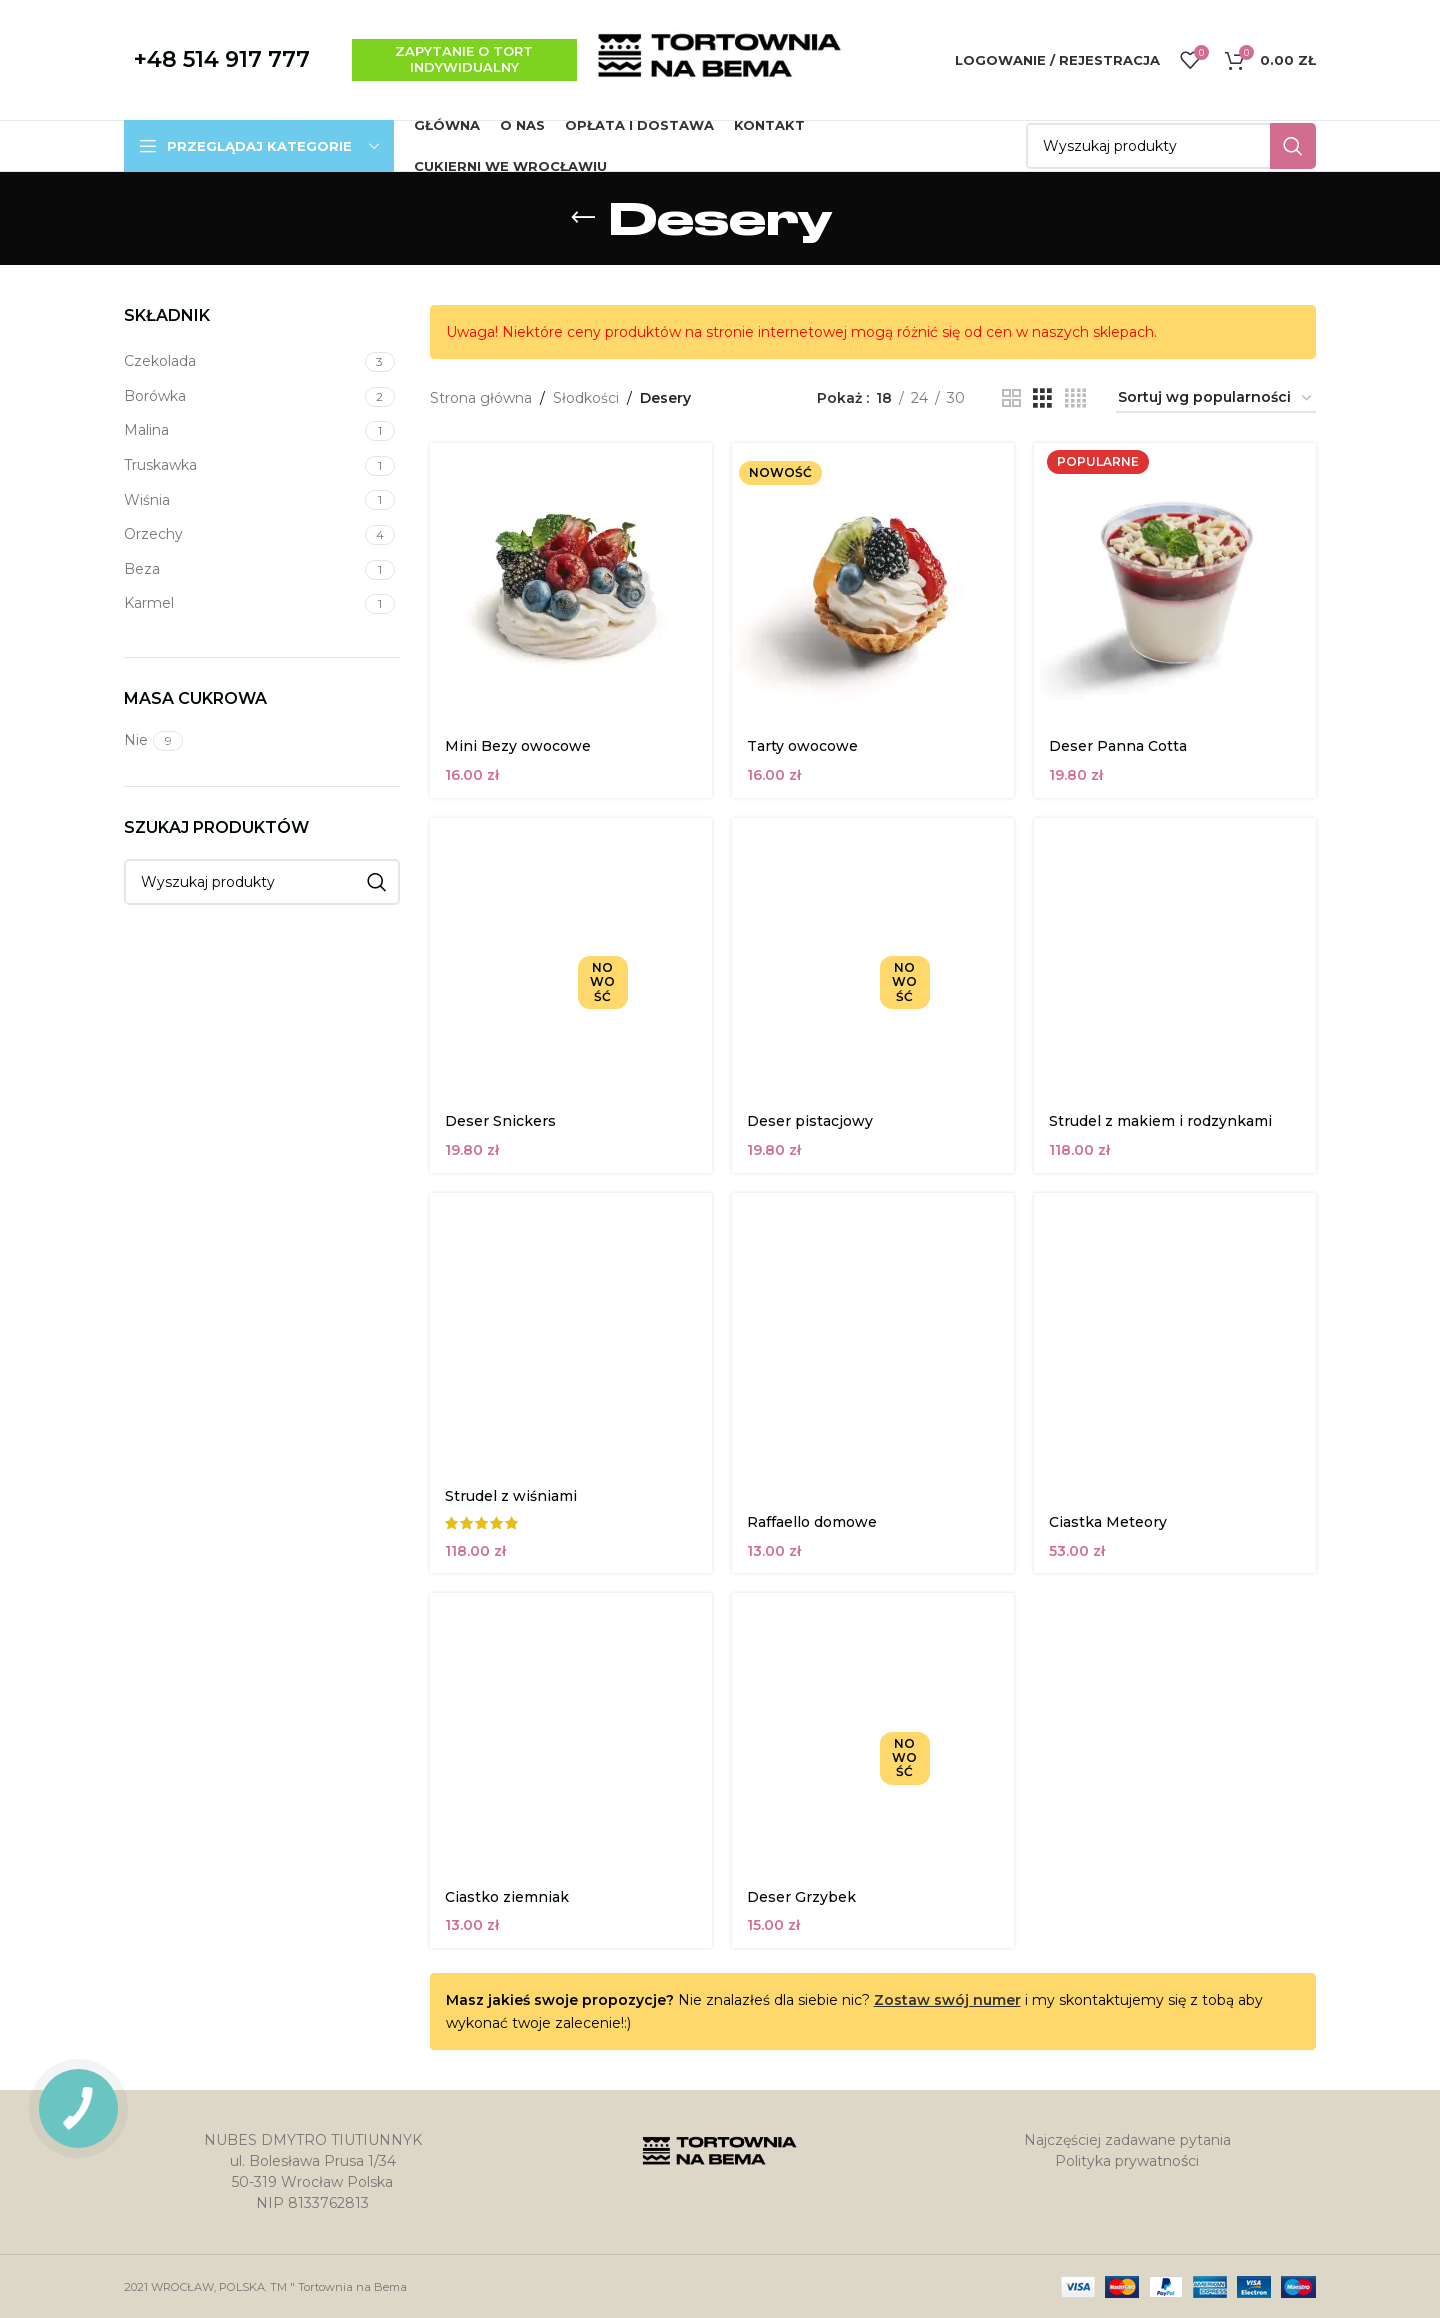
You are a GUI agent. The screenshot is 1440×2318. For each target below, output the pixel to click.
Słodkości (586, 398)
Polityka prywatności (1127, 2161)
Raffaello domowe (812, 1522)
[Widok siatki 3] (1042, 398)
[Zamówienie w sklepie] (1216, 398)
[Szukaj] (1171, 146)
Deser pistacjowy (810, 1121)
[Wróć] (583, 218)
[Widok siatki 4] (1075, 398)
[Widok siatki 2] (1011, 398)
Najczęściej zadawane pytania (1127, 2140)
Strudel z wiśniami (511, 1496)
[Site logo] (720, 59)
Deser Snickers (500, 1121)
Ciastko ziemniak (507, 1897)
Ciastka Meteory (1108, 1522)
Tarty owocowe (802, 746)
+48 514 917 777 (222, 59)
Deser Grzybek (801, 1897)
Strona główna (481, 398)
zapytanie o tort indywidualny (464, 59)
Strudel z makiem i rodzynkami (1160, 1121)
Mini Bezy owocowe (518, 746)
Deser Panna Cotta (1118, 746)
